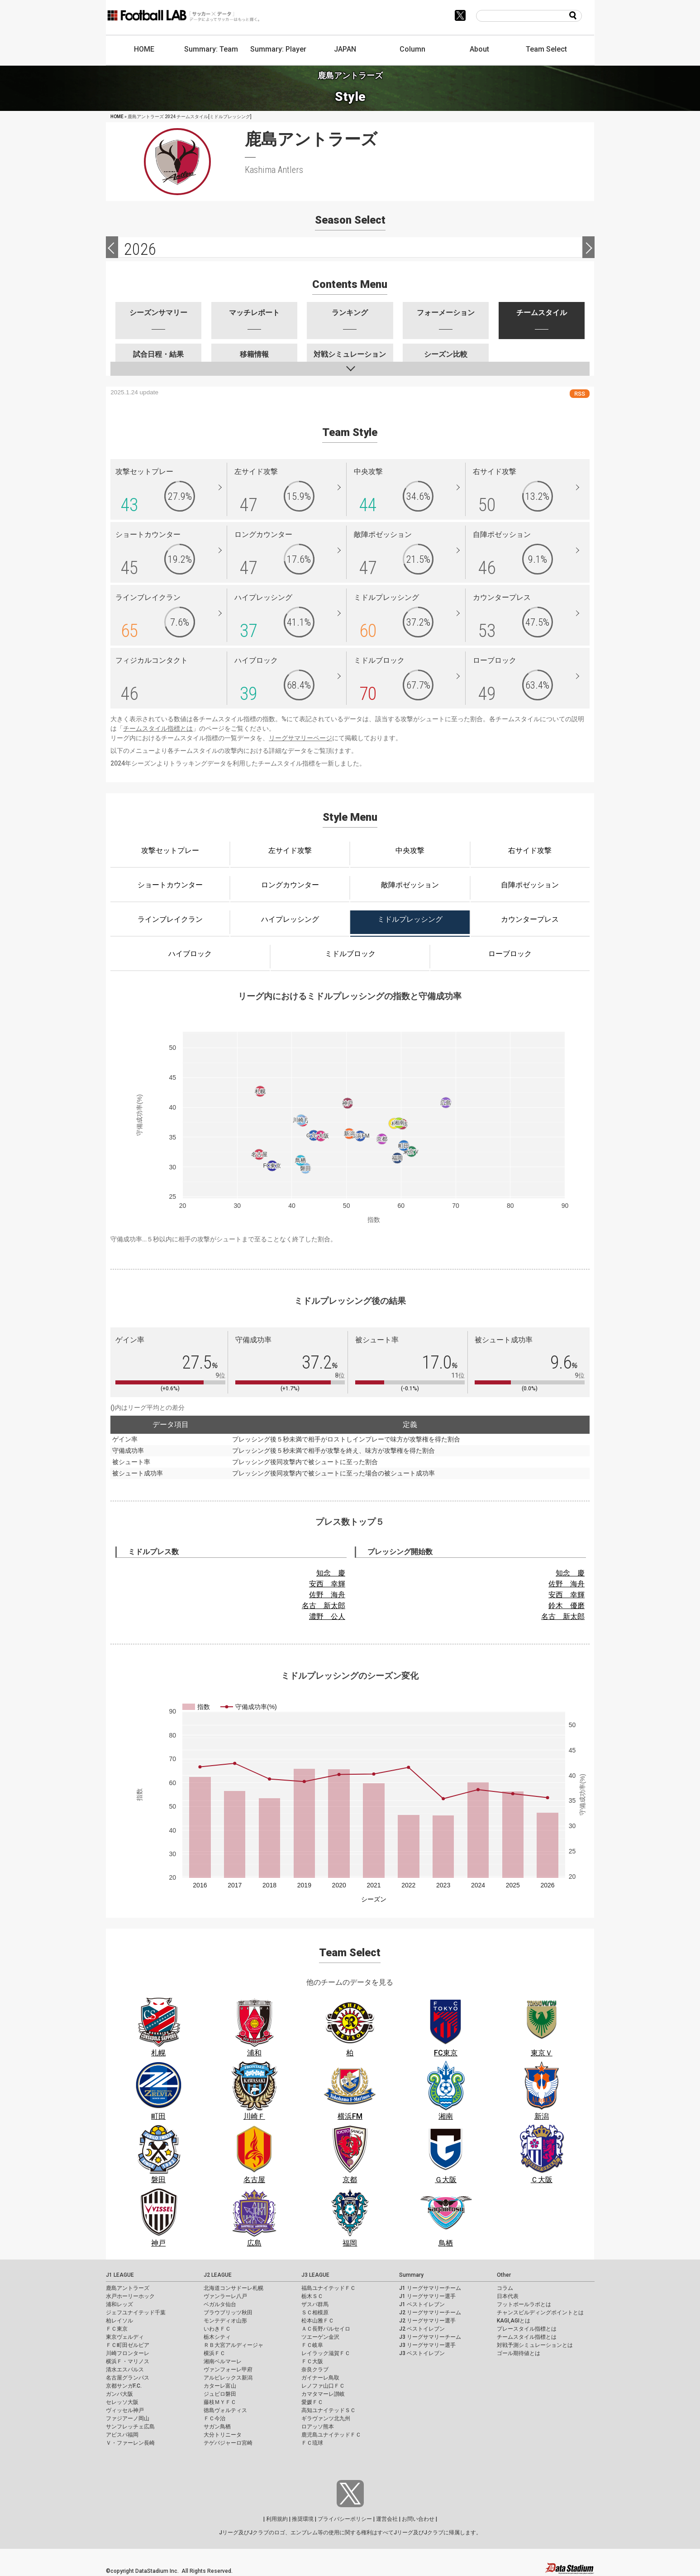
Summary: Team (211, 49)
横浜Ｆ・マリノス (127, 2361)
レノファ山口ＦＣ (323, 2386)
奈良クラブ (315, 2369)
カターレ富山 (220, 2386)
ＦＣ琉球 (312, 2443)
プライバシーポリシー (345, 2519)
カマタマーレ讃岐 (323, 2394)
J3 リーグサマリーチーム (430, 2337)
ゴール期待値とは (518, 2353)
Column (412, 49)
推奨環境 (303, 2519)
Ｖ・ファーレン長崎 (130, 2443)
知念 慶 (330, 1573)
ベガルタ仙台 (220, 2304)
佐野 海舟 (327, 1594)
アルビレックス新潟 (228, 2378)
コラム (505, 2288)
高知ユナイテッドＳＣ (328, 2410)
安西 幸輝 (327, 1584)
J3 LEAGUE (315, 2275)
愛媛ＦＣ (312, 2402)
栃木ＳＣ (312, 2296)
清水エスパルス (125, 2369)
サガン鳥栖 (217, 2426)
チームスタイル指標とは (158, 728)
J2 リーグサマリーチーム (430, 2312)
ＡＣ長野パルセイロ (325, 2329)
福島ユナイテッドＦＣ (328, 2288)
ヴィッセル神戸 (125, 2410)
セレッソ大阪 (122, 2402)
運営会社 (387, 2519)
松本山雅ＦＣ (317, 2320)
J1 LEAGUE (120, 2275)
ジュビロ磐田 (220, 2394)
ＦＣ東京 (117, 2329)
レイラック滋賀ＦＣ (325, 2353)
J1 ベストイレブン (422, 2304)
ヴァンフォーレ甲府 (228, 2369)
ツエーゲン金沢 (320, 2337)
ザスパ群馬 (315, 2304)
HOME (144, 49)
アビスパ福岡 (122, 2435)
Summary (411, 2275)
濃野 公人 (327, 1616)
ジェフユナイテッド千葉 (136, 2312)
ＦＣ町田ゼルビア (127, 2345)
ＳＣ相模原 (315, 2312)
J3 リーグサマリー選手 (427, 2345)
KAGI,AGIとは (513, 2320)
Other (504, 2275)
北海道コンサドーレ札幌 (233, 2288)
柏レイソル (119, 2320)
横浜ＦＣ (214, 2353)
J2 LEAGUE (218, 2275)
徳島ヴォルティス (225, 2410)
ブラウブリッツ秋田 (228, 2312)
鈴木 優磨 (566, 1605)
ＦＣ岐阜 (312, 2345)
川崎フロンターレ (127, 2353)
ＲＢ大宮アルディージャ (233, 2345)
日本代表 (508, 2296)
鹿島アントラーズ (127, 2288)
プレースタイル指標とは (527, 2329)
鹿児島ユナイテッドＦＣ (331, 2435)
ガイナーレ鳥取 (320, 2378)
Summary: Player (278, 49)
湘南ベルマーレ (223, 2361)
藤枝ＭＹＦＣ (220, 2402)
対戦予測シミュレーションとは (535, 2345)
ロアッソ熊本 (317, 2426)
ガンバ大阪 (119, 2394)
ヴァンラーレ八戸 (225, 2296)
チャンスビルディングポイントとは (540, 2312)
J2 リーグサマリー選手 (427, 2320)
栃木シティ (217, 2337)
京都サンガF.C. (124, 2386)
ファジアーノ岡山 (127, 2418)
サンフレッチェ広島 (130, 2426)
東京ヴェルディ (125, 2337)
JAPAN (345, 49)
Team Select (546, 49)
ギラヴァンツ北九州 (325, 2418)
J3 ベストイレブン (422, 2353)
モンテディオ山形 (225, 2320)
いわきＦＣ (217, 2329)
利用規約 (277, 2519)
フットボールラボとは (524, 2304)
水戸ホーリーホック (130, 2296)
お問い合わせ (418, 2519)
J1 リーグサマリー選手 (427, 2296)
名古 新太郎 (323, 1605)
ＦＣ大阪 (312, 2361)
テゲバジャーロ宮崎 (228, 2443)
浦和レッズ (119, 2304)
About (479, 49)
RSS (579, 393)
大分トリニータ (223, 2435)
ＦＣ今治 (214, 2418)
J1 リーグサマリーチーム (430, 2288)
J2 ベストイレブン (422, 2329)
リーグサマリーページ (300, 738)
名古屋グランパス (127, 2378)
